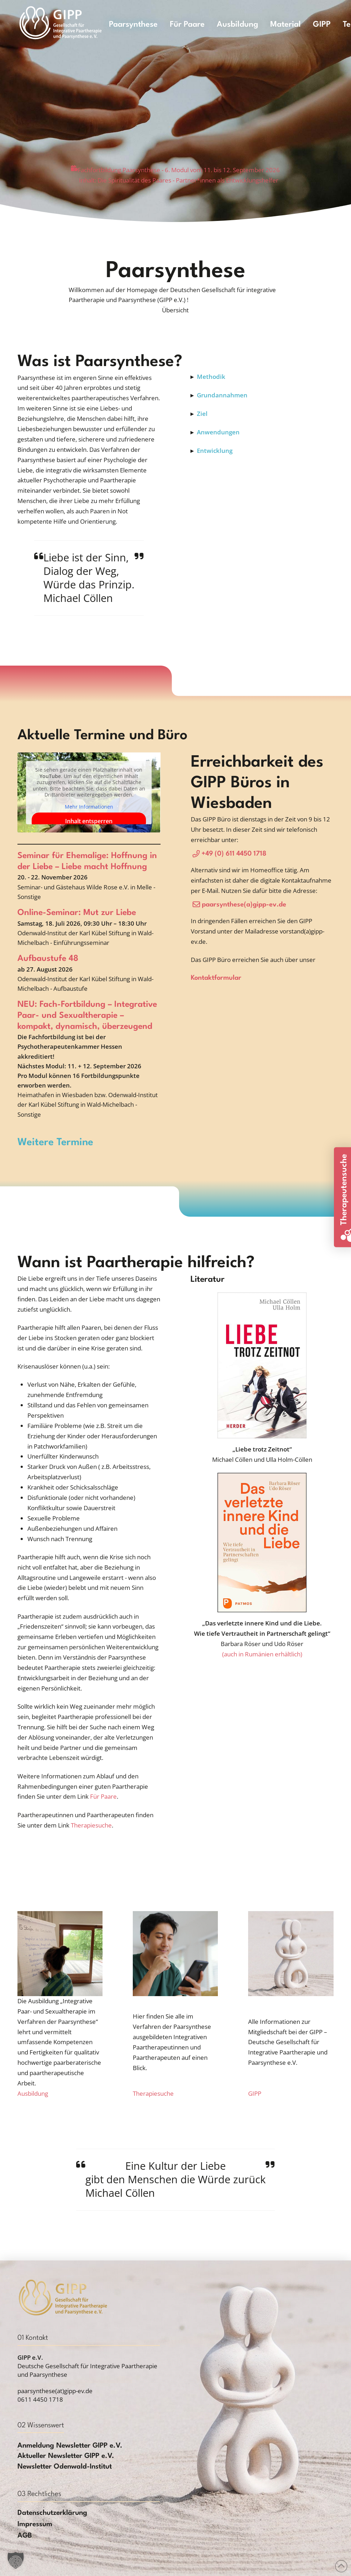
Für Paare (103, 1796)
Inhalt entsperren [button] (88, 821)
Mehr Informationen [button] (89, 806)
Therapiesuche (91, 1825)
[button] (175, 310)
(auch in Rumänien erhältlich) (262, 1654)
